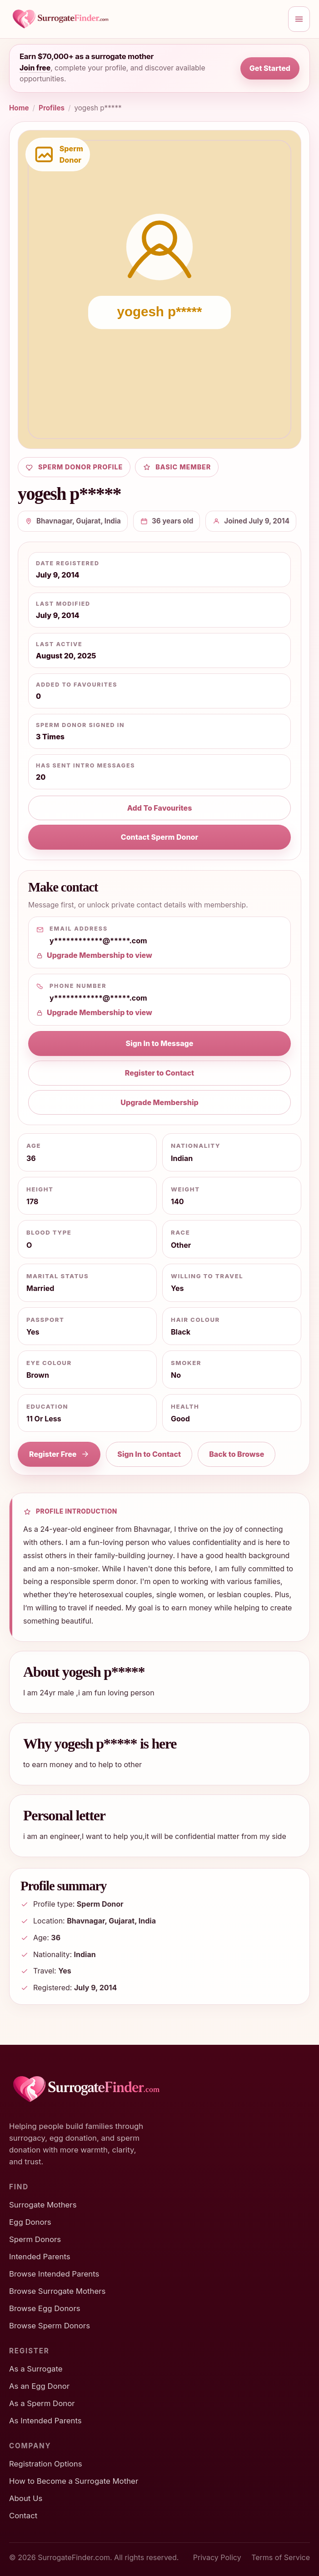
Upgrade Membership (159, 1102)
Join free (35, 68)
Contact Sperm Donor (159, 837)
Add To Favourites (159, 807)
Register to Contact (159, 1072)
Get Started (269, 68)
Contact (23, 2515)
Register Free (59, 1454)
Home (19, 108)
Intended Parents (39, 2256)
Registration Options (45, 2463)
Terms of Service (280, 2557)
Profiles (52, 108)
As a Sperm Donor (42, 2403)
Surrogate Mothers (43, 2204)
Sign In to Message (160, 1043)
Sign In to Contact (149, 1454)
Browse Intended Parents (54, 2273)
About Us (25, 2498)
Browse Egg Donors (44, 2308)
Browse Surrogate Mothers (57, 2291)
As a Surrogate (36, 2368)
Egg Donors (30, 2222)
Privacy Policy (217, 2557)
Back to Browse (236, 1454)
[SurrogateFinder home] (146, 19)
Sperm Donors (35, 2239)
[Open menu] (299, 19)
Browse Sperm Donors (49, 2325)
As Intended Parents (45, 2420)
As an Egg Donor (39, 2386)
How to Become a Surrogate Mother (73, 2481)
